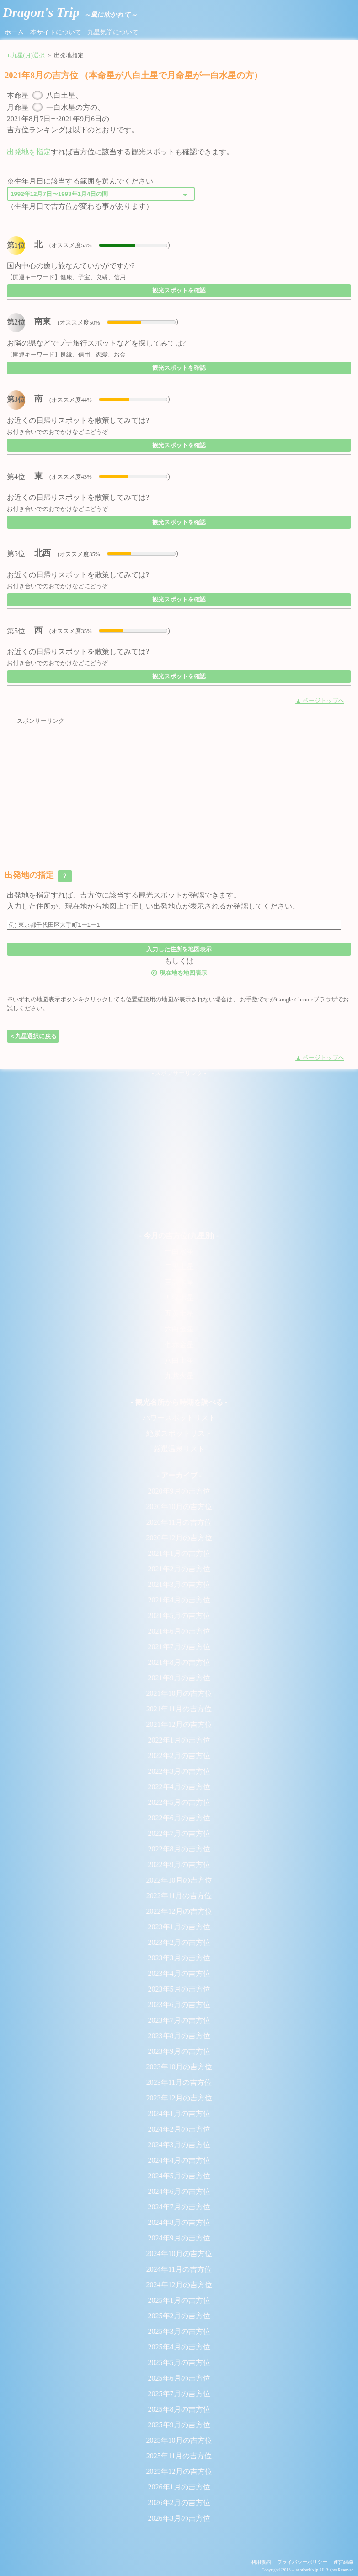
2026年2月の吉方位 (179, 2502)
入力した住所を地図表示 (179, 949)
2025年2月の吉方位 (179, 2316)
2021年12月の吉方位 (179, 1724)
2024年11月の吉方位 (179, 2269)
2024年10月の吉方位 (179, 2253)
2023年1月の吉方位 (179, 1927)
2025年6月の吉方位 (179, 2378)
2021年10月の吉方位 (179, 1693)
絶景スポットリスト (179, 1433)
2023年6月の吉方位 (179, 2004)
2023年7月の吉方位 (179, 2020)
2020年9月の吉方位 (179, 1491)
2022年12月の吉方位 (179, 1911)
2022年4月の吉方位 (179, 1787)
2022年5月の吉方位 (179, 1802)
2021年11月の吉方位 (179, 1709)
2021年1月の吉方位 (179, 1553)
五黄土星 (179, 1313)
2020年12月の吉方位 (179, 1538)
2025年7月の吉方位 (179, 2393)
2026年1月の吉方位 (179, 2487)
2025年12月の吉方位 (179, 2471)
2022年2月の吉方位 (179, 1755)
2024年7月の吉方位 (179, 2207)
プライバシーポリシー (302, 2562)
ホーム (14, 32)
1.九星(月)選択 (26, 55)
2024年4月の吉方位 (179, 2160)
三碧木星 (179, 1282)
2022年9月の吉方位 (179, 1864)
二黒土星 (179, 1267)
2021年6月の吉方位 (179, 1631)
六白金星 (179, 1329)
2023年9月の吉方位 (179, 2051)
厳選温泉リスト (179, 1449)
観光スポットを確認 (179, 290)
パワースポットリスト (179, 1418)
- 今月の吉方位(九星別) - (179, 1235)
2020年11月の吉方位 (179, 1522)
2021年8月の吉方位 (179, 1662)
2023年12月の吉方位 (179, 2098)
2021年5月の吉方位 (179, 1615)
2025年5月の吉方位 (179, 2362)
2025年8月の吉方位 (179, 2409)
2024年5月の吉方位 (179, 2176)
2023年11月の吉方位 (179, 2082)
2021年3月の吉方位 (179, 1584)
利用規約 (261, 2562)
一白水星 (179, 1251)
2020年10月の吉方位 (179, 1506)
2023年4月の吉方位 (179, 1973)
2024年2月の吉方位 (179, 2129)
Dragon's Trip (70, 12)
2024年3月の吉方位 (179, 2144)
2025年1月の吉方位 (179, 2300)
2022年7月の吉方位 (179, 1833)
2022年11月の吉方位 (179, 1896)
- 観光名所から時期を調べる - (179, 1402)
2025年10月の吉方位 (179, 2440)
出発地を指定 (29, 152)
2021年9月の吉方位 (179, 1678)
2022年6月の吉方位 (179, 1818)
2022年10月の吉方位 (179, 1880)
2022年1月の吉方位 (179, 1740)
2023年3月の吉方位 (179, 1958)
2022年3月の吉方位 (179, 1771)
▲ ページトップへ (319, 701)
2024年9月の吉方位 (179, 2238)
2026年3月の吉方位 (179, 2518)
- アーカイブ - (179, 1475)
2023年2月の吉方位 (179, 1942)
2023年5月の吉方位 (179, 1989)
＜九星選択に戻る (33, 1036)
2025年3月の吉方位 (179, 2331)
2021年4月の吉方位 (179, 1600)
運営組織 (343, 2562)
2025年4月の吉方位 (179, 2347)
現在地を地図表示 (179, 972)
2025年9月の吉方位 (179, 2425)
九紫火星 (179, 1376)
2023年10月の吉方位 (179, 2067)
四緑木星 (179, 1298)
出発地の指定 (38, 876)
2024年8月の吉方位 (179, 2222)
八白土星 (179, 1360)
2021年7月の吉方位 (179, 1647)
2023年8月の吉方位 (179, 2036)
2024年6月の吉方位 (179, 2191)
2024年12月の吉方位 (179, 2285)
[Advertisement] (179, 789)
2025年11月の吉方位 (179, 2456)
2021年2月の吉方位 (179, 1569)
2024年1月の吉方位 (179, 2113)
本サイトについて (55, 32)
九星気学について (113, 32)
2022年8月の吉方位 (179, 1849)
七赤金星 (179, 1344)
